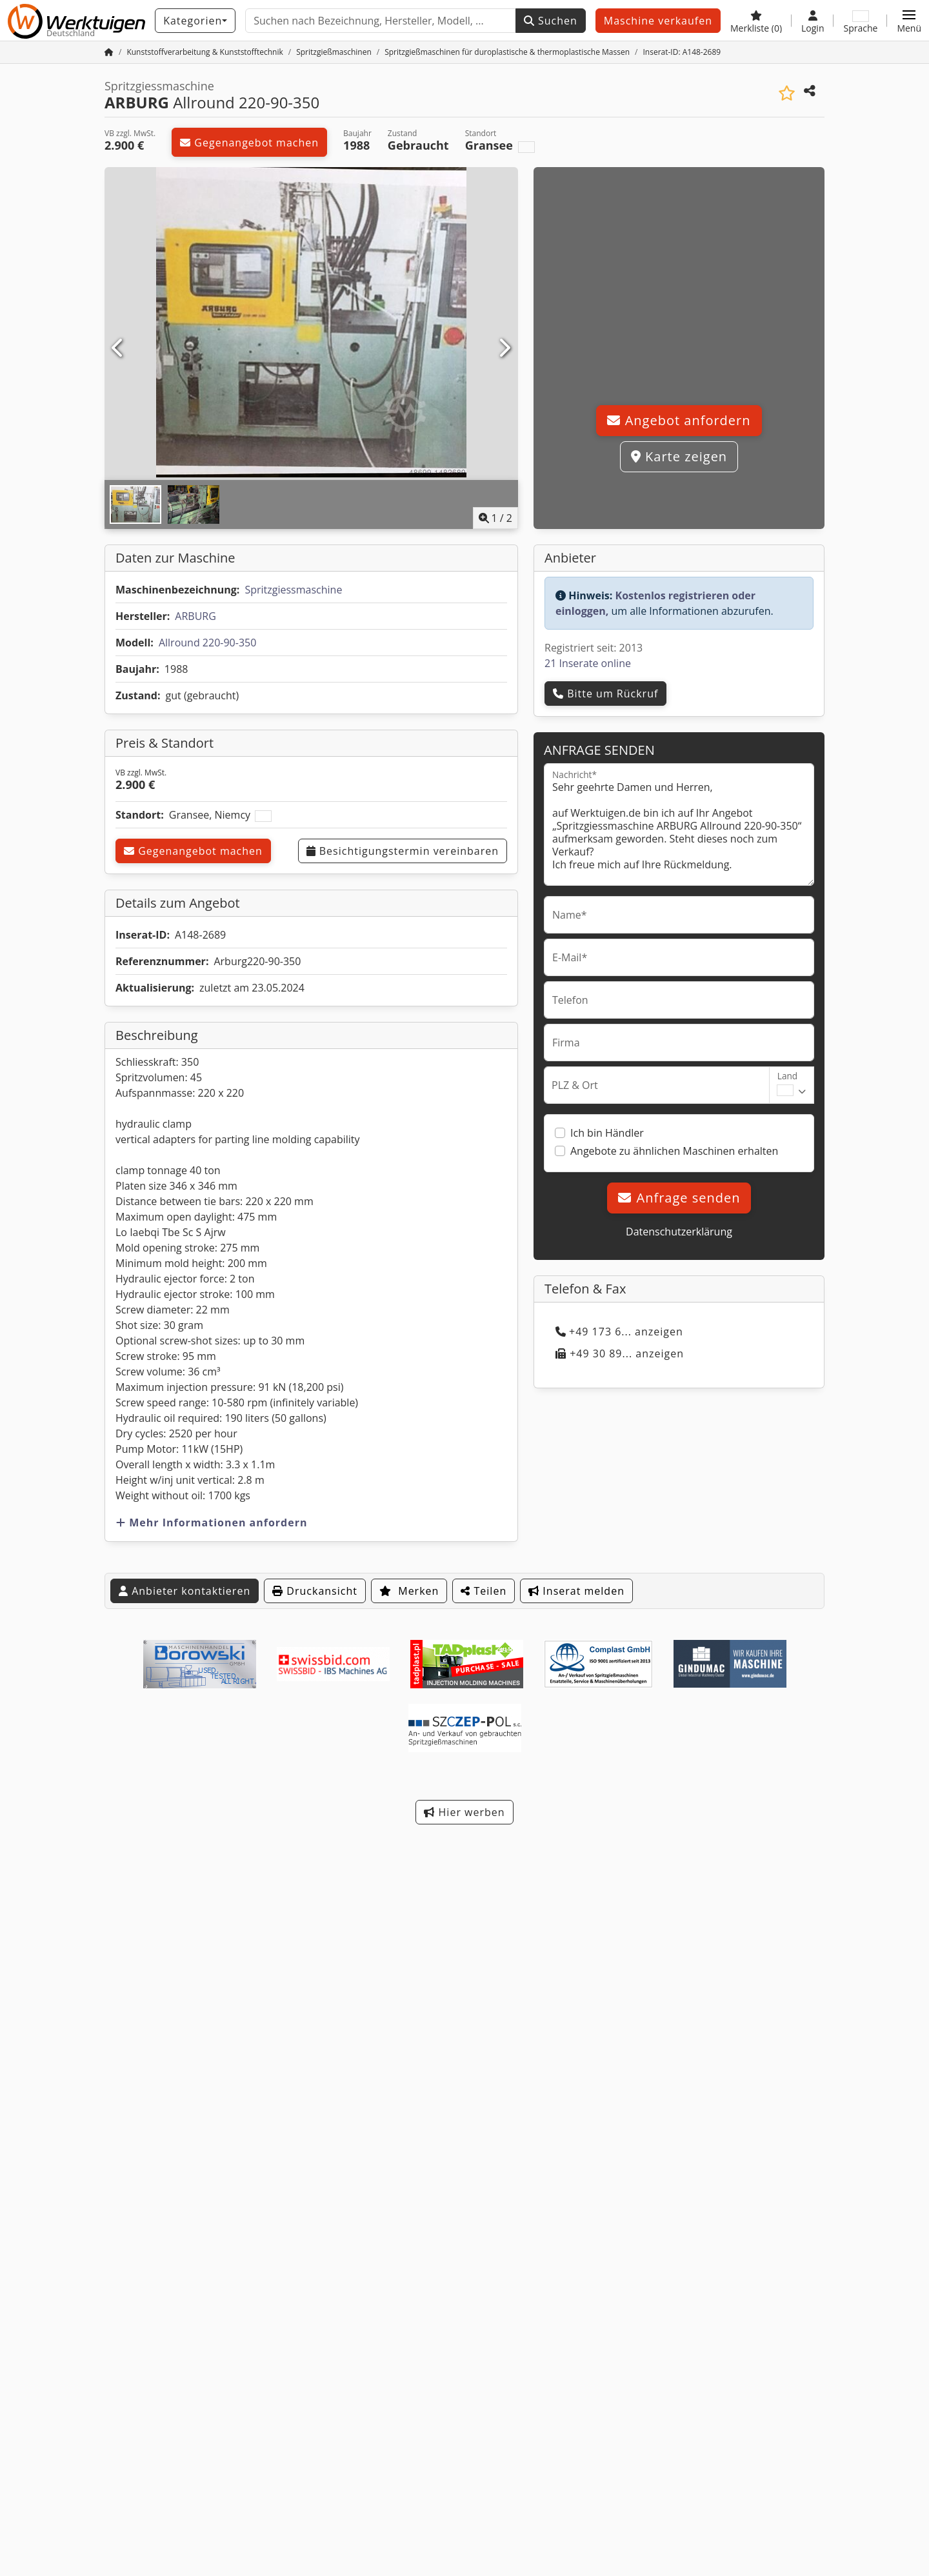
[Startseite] (109, 51)
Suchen (550, 21)
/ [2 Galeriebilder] (496, 518)
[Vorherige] (118, 348)
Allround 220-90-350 (207, 642)
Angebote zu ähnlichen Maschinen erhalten (674, 1151)
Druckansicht (314, 1591)
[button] (909, 20)
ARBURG (195, 616)
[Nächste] (504, 348)
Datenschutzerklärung (679, 1231)
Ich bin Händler (607, 1133)
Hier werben (464, 1812)
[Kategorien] (195, 20)
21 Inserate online (587, 663)
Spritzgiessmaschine (293, 590)
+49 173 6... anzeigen (619, 1331)
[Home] (204, 51)
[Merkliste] (756, 20)
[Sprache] (860, 20)
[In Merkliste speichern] (786, 93)
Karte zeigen (679, 456)
